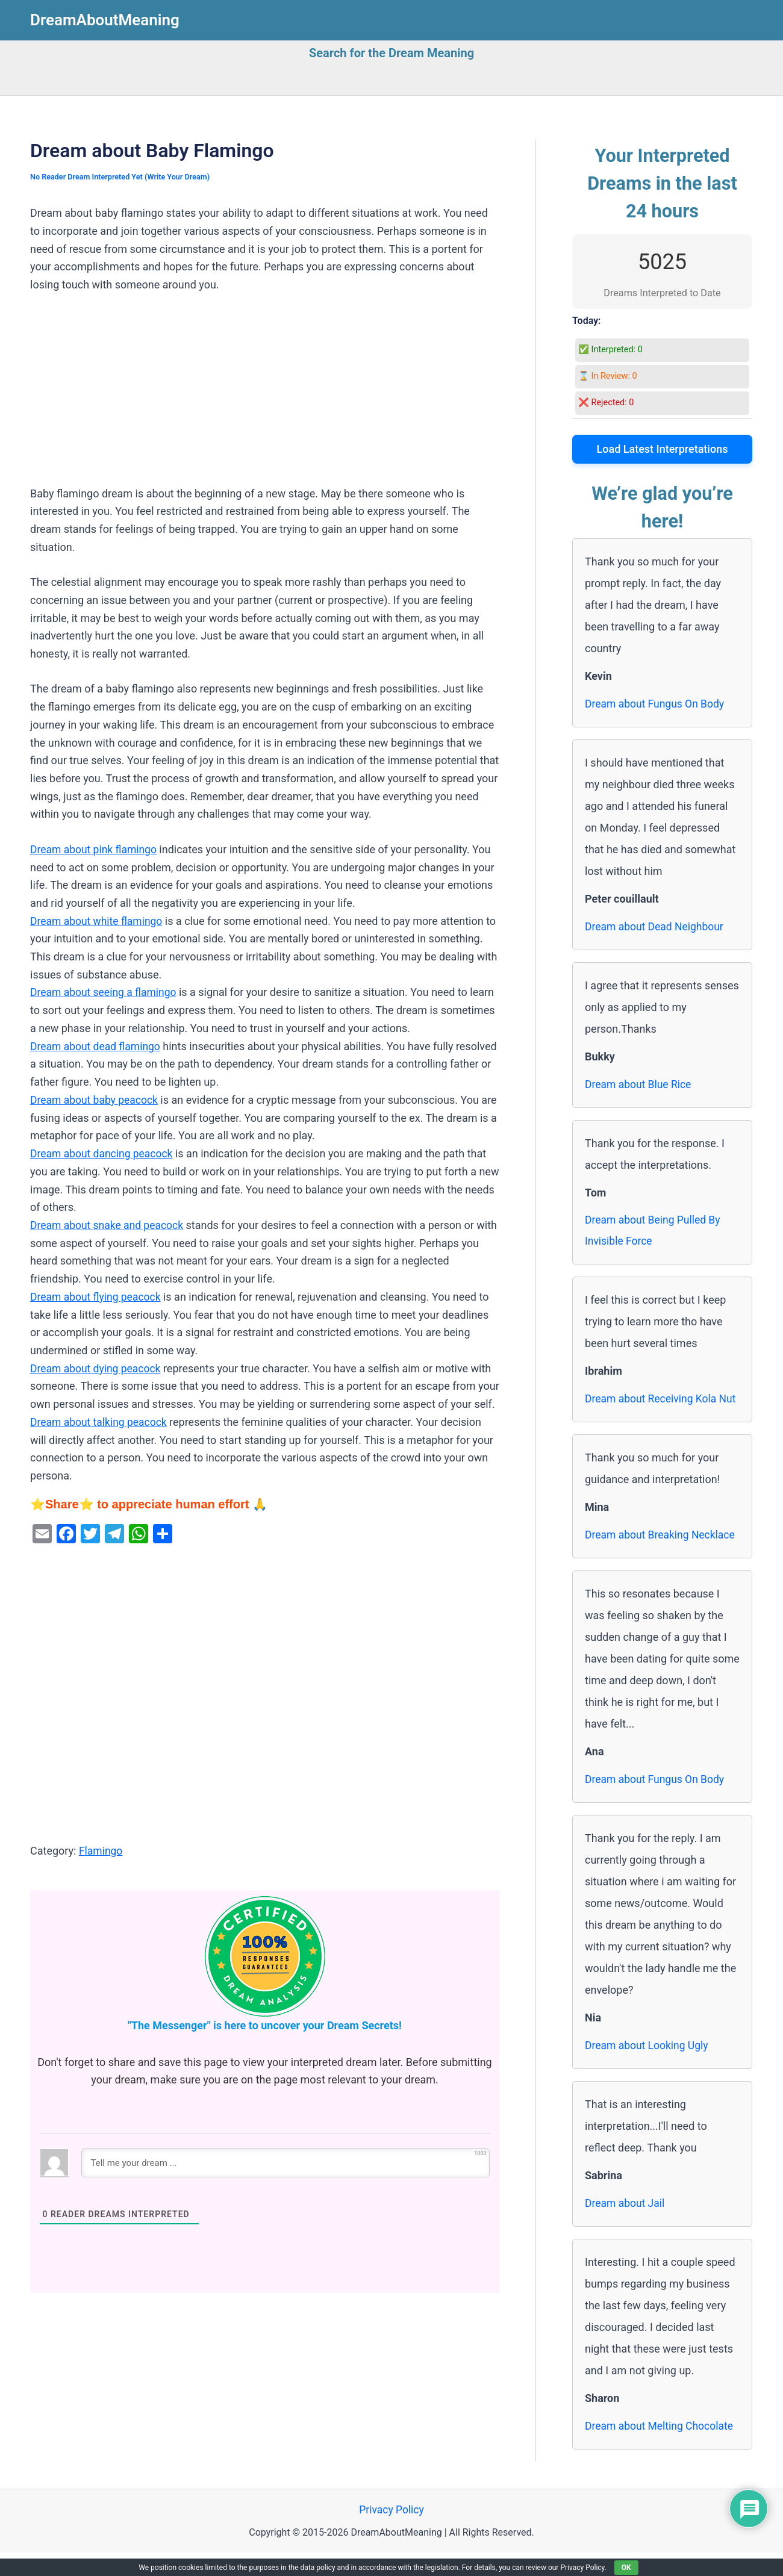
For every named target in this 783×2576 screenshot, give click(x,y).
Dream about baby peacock (95, 1099)
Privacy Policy (391, 2533)
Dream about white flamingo (98, 920)
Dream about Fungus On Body (656, 703)
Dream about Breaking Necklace (662, 1557)
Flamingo (101, 1849)
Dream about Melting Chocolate (661, 2448)
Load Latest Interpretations (662, 449)
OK (626, 2567)
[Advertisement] (264, 395)
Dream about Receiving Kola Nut (652, 1410)
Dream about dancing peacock (103, 1152)
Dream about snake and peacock (109, 1224)
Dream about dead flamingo (97, 1045)
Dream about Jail (626, 2226)
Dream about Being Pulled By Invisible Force (654, 1231)
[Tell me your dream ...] (285, 2161)
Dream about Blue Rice (639, 1084)
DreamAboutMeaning (104, 20)
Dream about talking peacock (100, 1421)
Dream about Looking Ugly (648, 2068)
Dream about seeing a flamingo (105, 992)
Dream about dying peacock (97, 1367)
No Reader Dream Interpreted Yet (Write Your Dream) (122, 176)
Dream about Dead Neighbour (656, 926)
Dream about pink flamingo (95, 849)
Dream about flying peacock (97, 1296)
